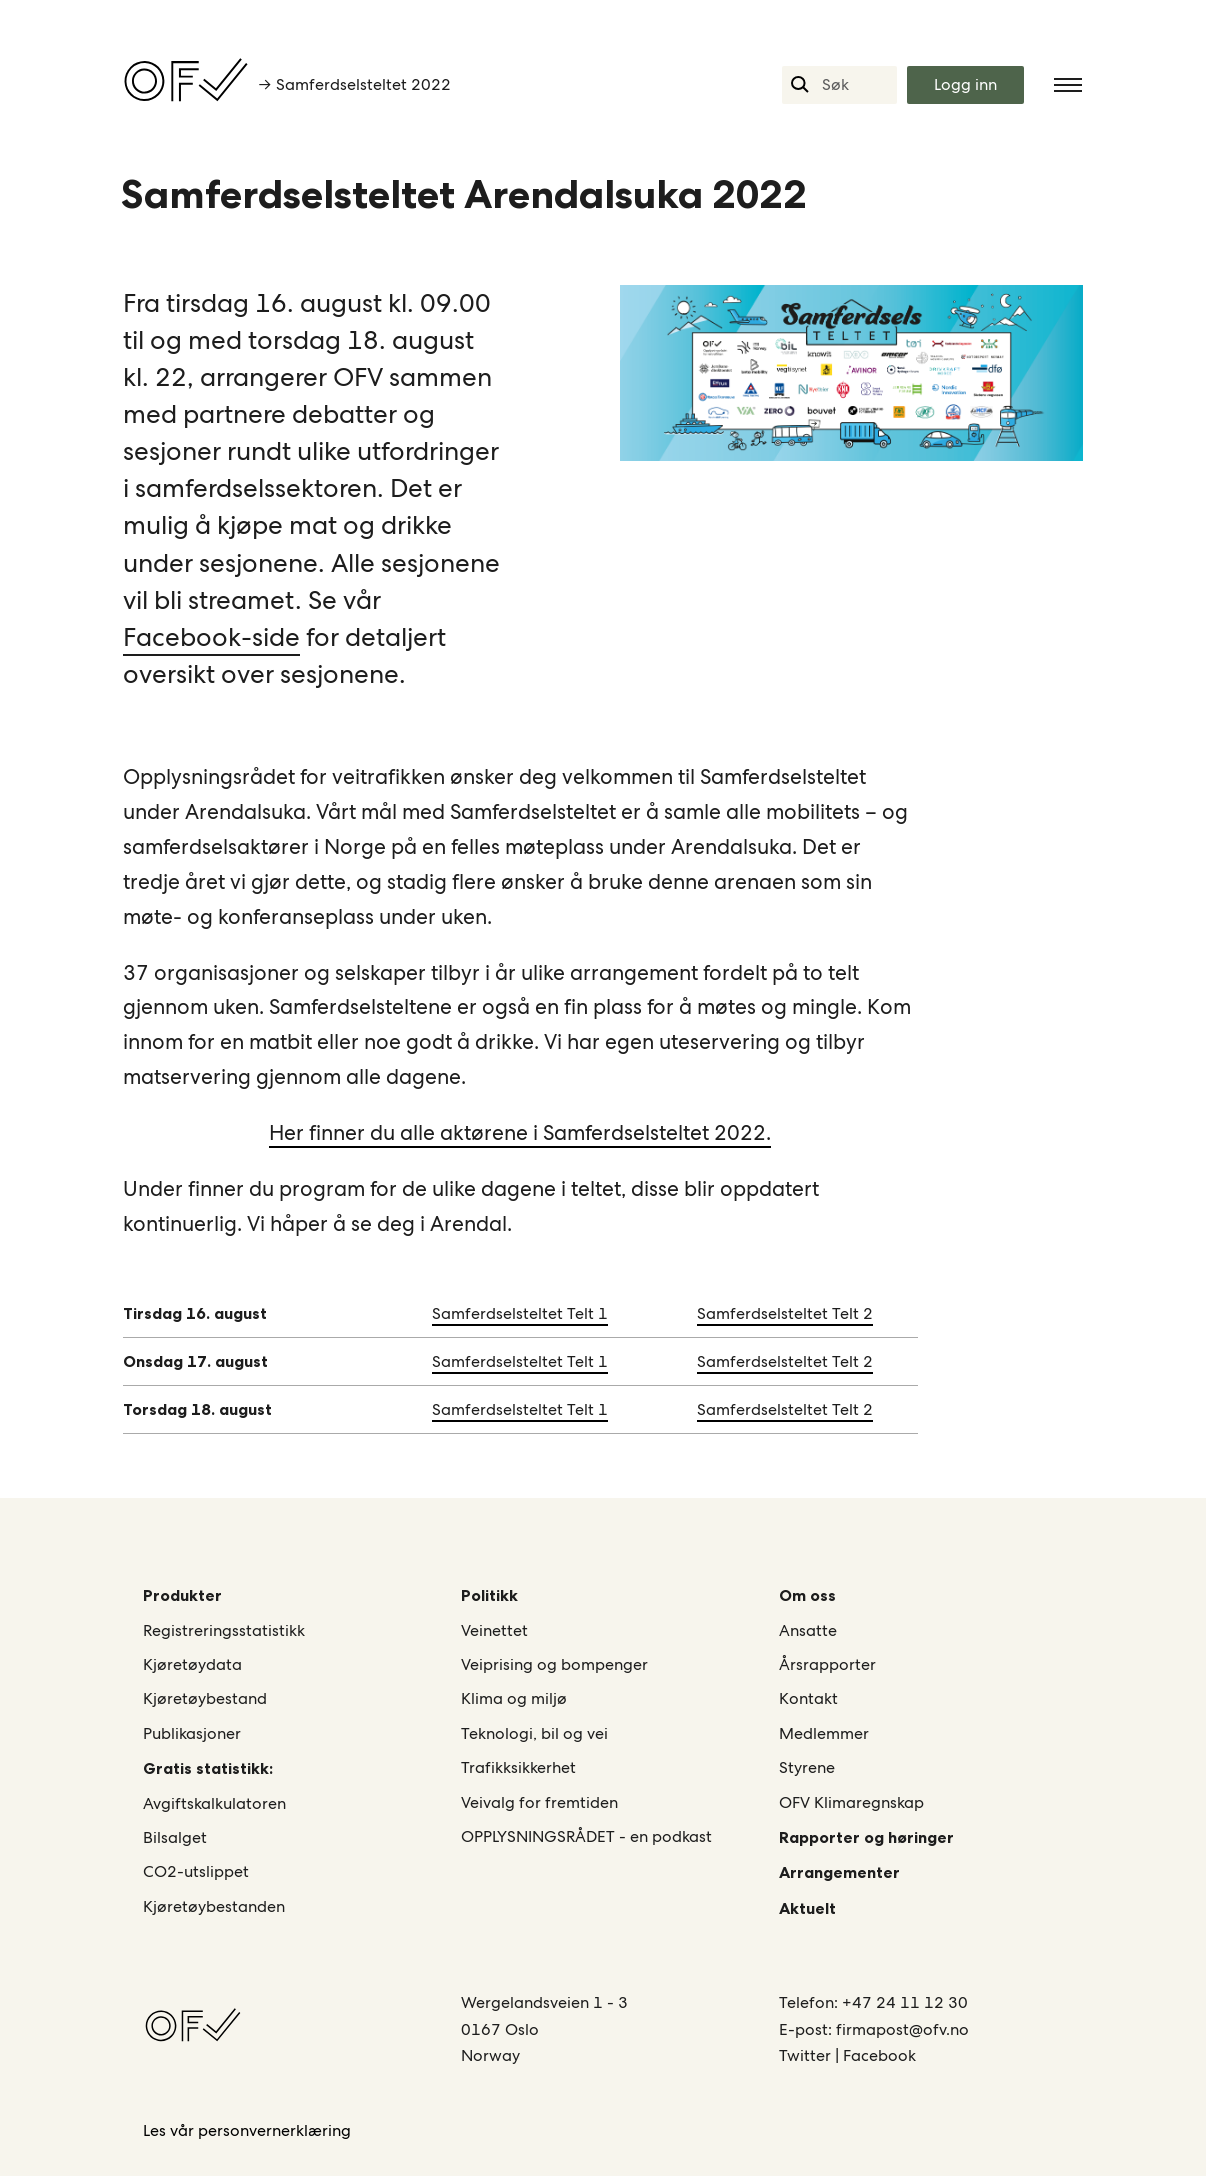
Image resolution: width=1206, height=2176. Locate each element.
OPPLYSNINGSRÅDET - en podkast (586, 1836)
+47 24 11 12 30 (905, 2002)
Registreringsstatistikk (224, 1630)
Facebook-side (211, 637)
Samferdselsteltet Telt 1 (520, 1313)
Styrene (807, 1767)
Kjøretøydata (192, 1664)
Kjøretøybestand (205, 1698)
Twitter (807, 2055)
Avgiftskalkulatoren (214, 1803)
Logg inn (965, 84)
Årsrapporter (827, 1664)
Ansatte (808, 1630)
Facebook (879, 2055)
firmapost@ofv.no (902, 2029)
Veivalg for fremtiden (539, 1802)
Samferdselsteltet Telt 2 (785, 1313)
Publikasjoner (192, 1733)
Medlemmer (824, 1733)
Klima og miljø (514, 1698)
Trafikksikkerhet (518, 1767)
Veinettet (494, 1630)
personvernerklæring (274, 2130)
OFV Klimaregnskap (851, 1802)
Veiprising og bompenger (554, 1664)
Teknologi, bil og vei (534, 1733)
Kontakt (808, 1698)
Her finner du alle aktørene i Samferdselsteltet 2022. (520, 1132)
